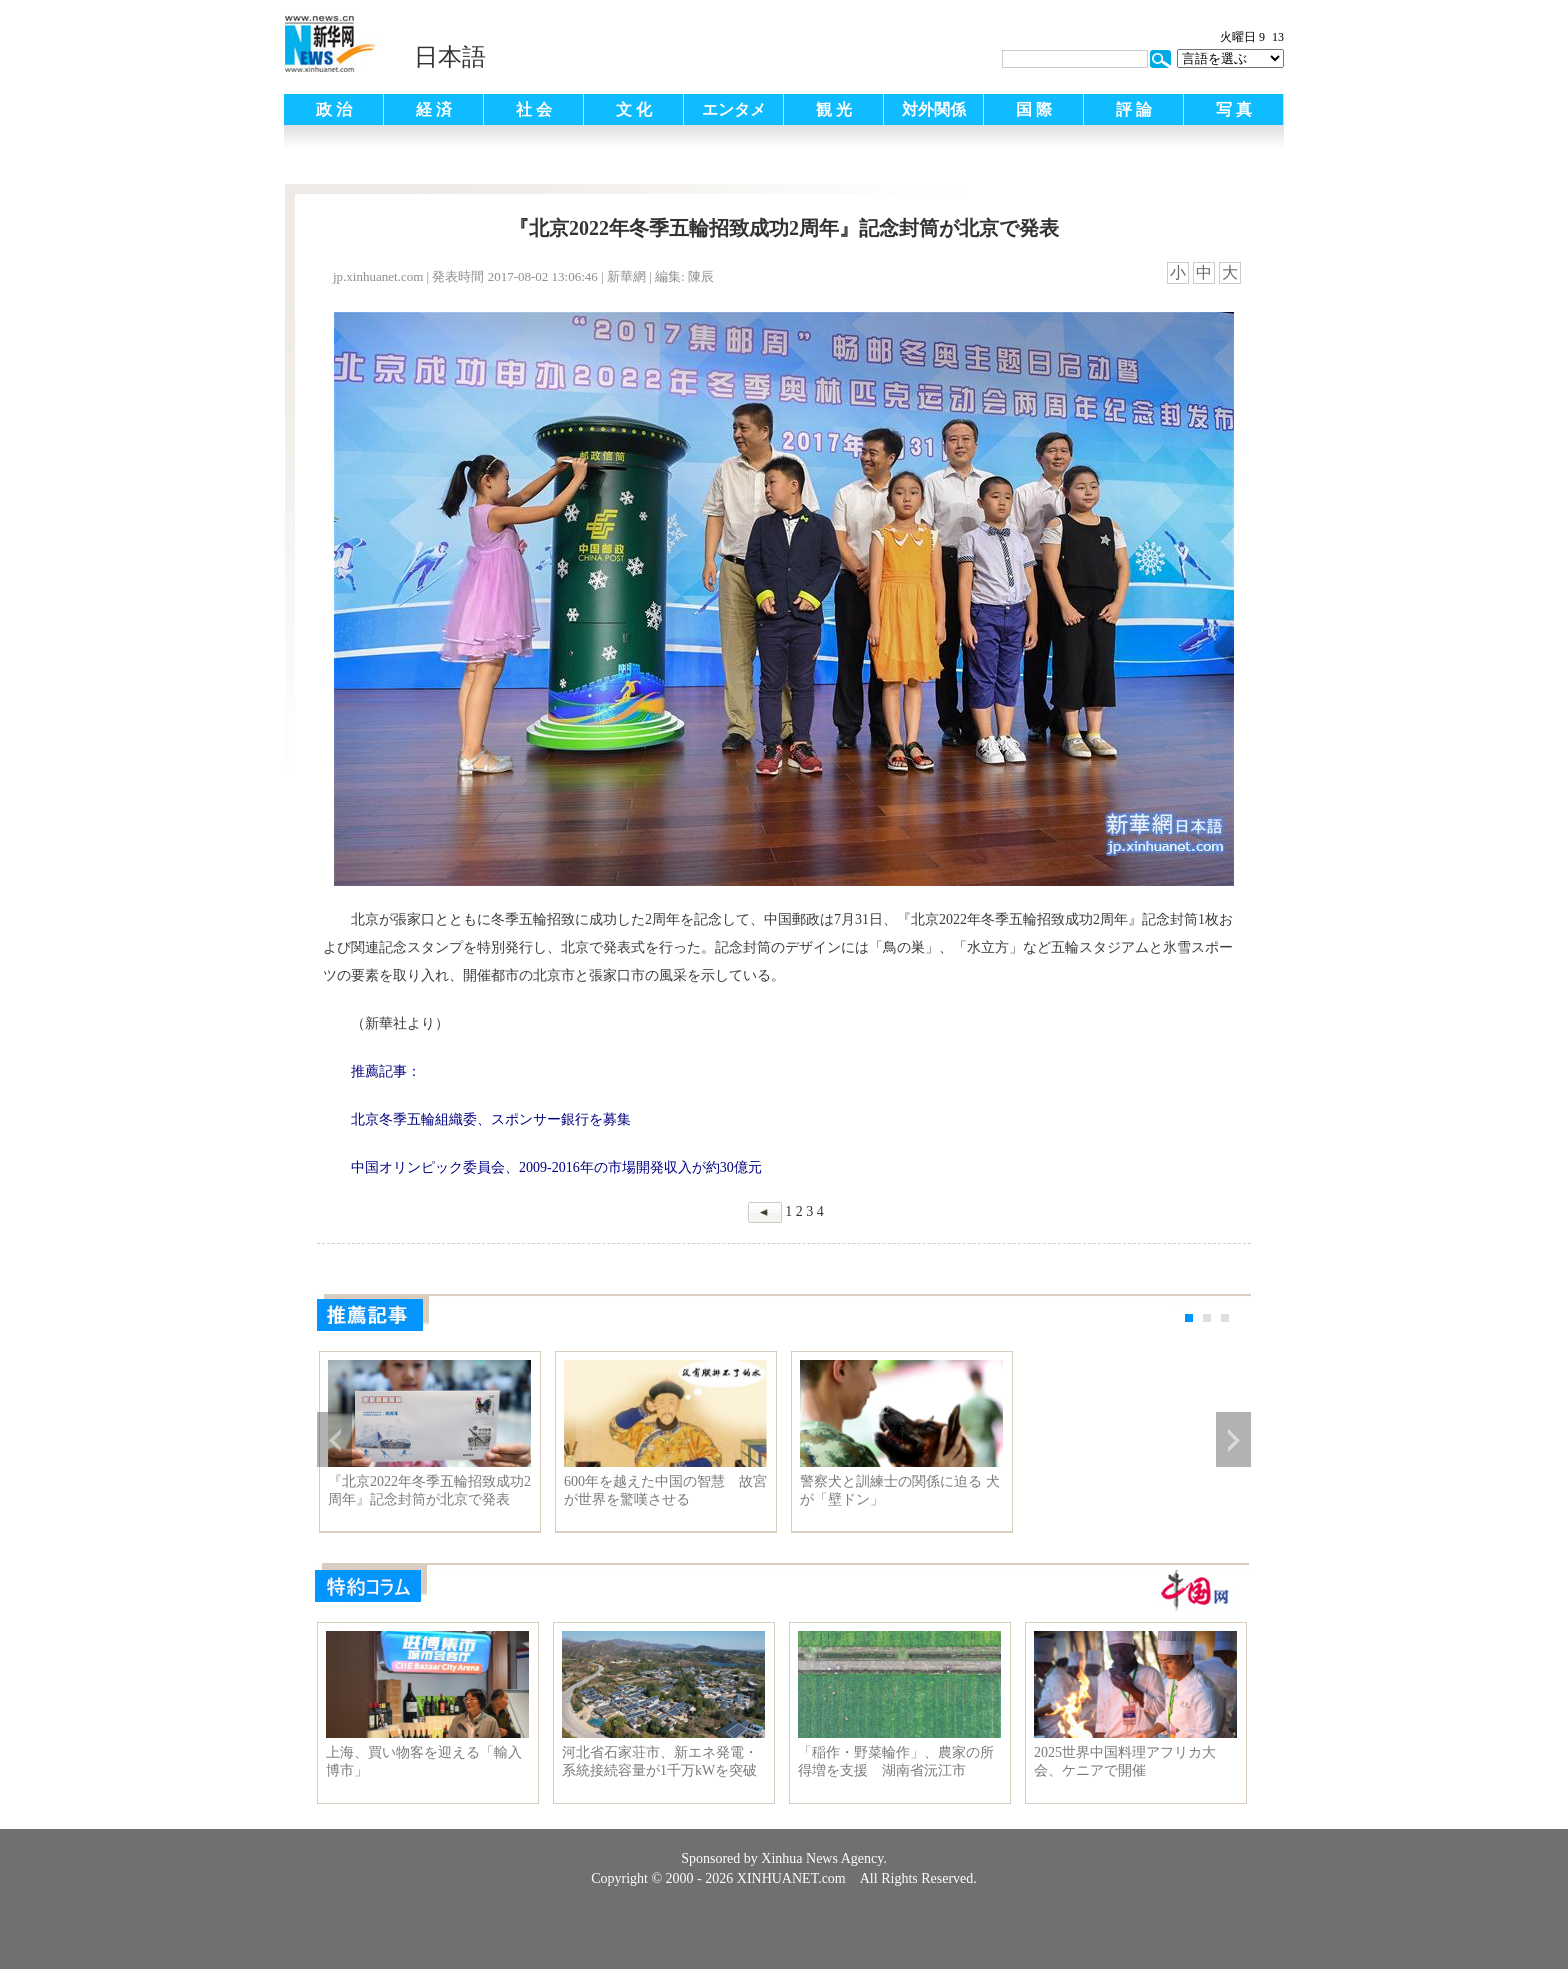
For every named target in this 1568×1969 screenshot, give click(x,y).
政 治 (334, 109)
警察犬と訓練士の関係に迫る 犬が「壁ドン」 (900, 1490)
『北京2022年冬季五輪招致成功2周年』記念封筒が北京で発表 (429, 1490)
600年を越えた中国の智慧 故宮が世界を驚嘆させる (665, 1490)
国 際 (1034, 109)
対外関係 (934, 109)
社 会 (534, 109)
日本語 (450, 57)
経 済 (434, 109)
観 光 (834, 109)
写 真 (1234, 109)
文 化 (634, 109)
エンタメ (734, 109)
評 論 (1134, 109)
